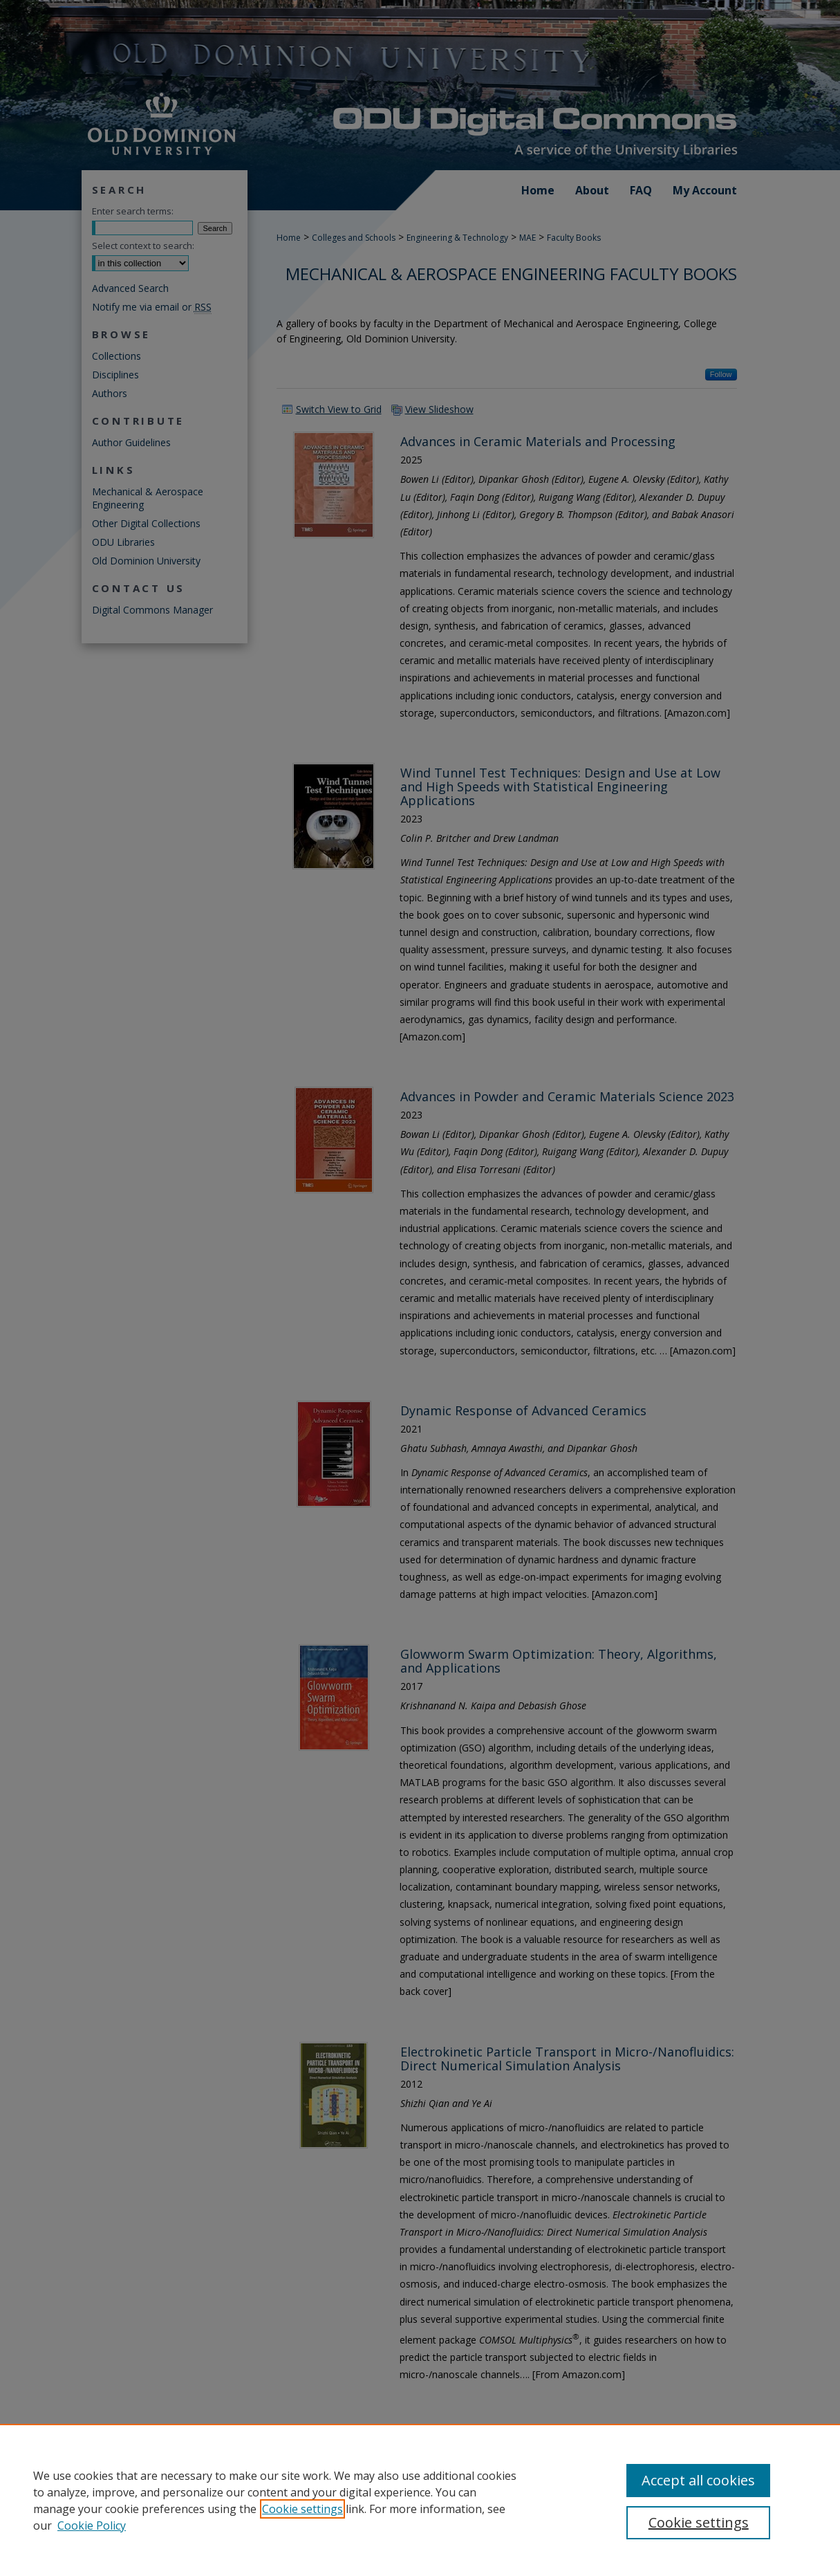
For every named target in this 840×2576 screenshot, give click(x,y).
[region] (420, 2500)
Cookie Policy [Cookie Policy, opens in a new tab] (91, 2525)
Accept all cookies (698, 2480)
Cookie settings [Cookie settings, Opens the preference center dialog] (698, 2522)
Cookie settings (302, 2509)
